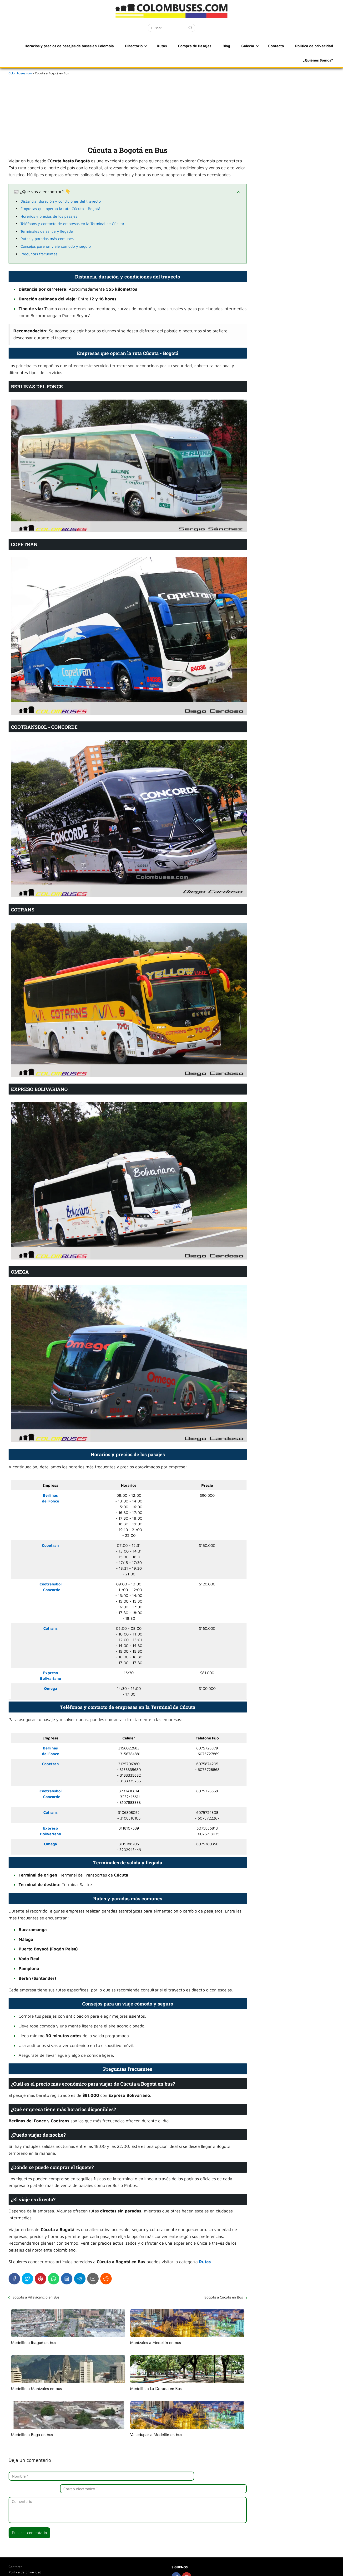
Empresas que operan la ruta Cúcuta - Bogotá (60, 208)
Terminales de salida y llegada (46, 231)
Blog (236, 46)
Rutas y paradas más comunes (47, 239)
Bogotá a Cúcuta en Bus (223, 2297)
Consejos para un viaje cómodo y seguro (55, 246)
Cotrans (50, 1628)
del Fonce (50, 1501)
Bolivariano (50, 1678)
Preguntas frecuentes (38, 254)
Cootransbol (50, 1584)
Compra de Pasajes (207, 46)
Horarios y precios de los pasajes (48, 216)
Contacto (279, 46)
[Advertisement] (128, 109)
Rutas (177, 46)
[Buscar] (190, 27)
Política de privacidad (314, 46)
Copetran (50, 1545)
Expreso (50, 1673)
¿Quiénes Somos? (318, 60)
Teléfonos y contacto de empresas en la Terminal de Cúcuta (72, 223)
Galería (253, 46)
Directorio (152, 46)
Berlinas (50, 1495)
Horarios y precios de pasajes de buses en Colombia (89, 46)
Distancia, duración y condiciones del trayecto (60, 201)
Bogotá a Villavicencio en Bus (36, 2297)
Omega (50, 1688)
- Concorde (50, 1590)
